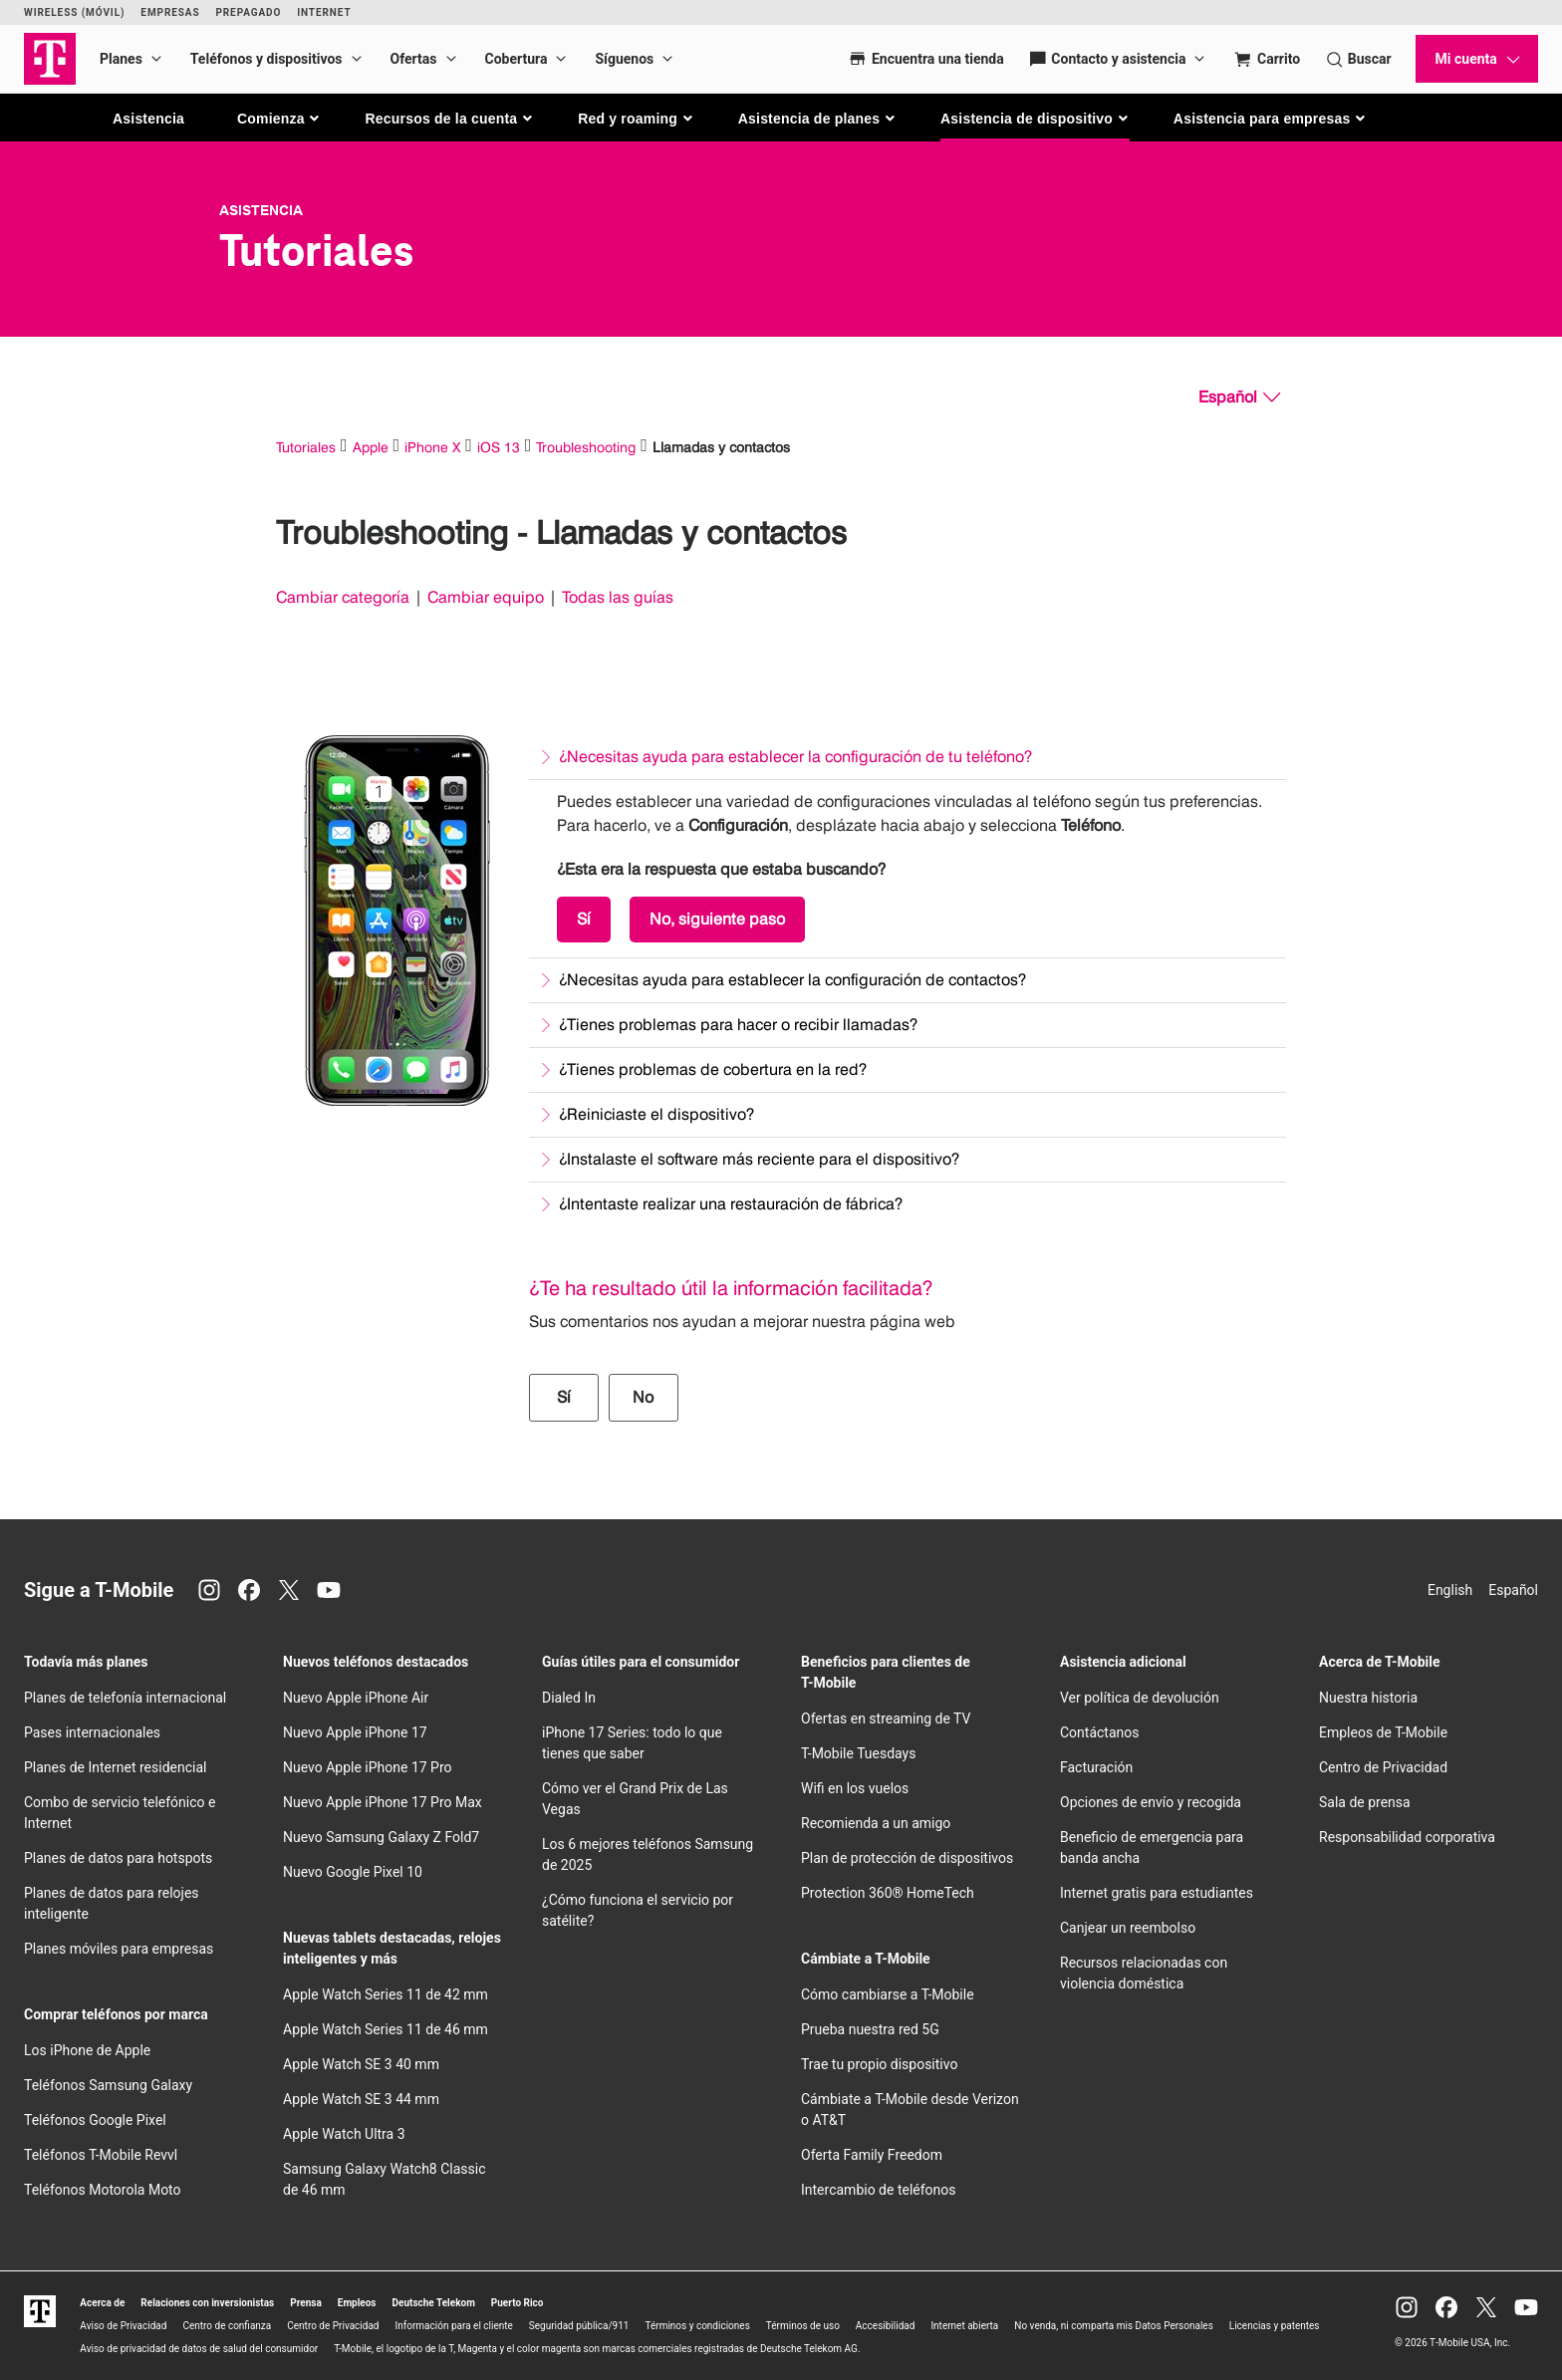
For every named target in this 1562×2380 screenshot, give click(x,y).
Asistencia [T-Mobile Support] (261, 210)
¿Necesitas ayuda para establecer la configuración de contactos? (792, 979)
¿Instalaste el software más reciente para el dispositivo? (759, 1159)
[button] (279, 118)
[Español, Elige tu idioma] (1239, 397)
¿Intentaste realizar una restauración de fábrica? (731, 1203)
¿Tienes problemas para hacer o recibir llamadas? (738, 1024)
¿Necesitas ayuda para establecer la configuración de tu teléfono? (795, 756)
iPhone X (432, 446)
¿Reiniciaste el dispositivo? (656, 1114)
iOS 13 (498, 446)
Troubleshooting (586, 446)
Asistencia (148, 119)
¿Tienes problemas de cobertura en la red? (713, 1069)
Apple (371, 446)
